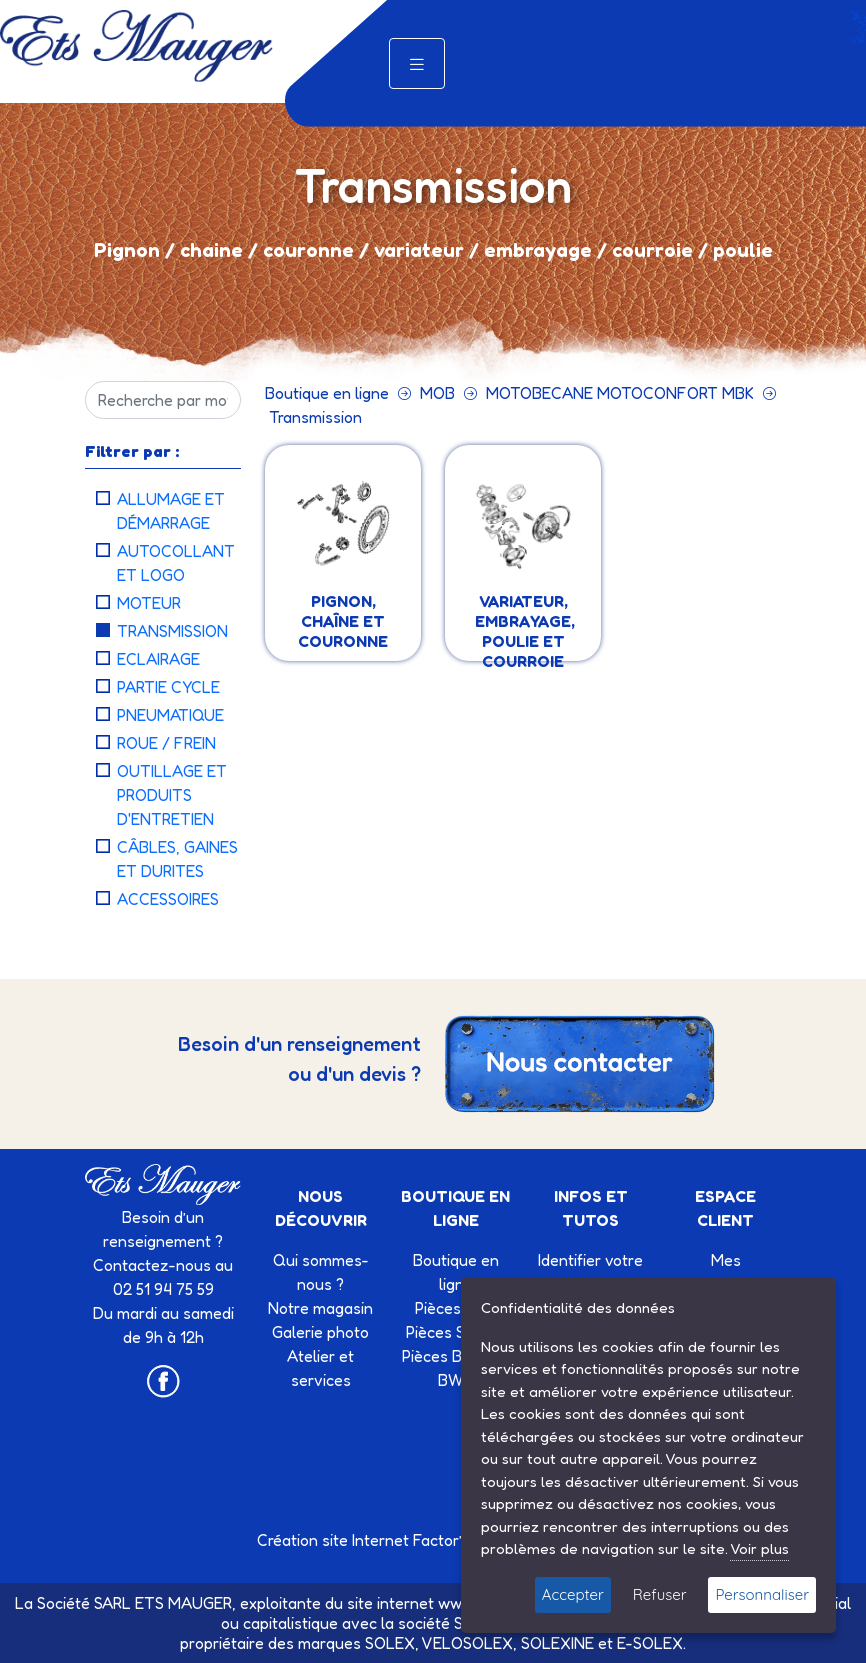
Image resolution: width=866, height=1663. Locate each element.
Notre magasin (320, 1308)
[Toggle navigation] (417, 63)
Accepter (573, 1594)
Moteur (149, 603)
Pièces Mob (455, 1308)
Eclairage (158, 659)
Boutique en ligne (327, 393)
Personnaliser (762, 1594)
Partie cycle (168, 687)
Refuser (660, 1594)
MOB (437, 393)
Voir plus (759, 1548)
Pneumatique (170, 715)
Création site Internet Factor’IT (366, 1540)
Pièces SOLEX (456, 1332)
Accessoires (168, 899)
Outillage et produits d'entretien (172, 795)
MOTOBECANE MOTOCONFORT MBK (620, 393)
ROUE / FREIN (166, 743)
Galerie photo (320, 1332)
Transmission (172, 631)
